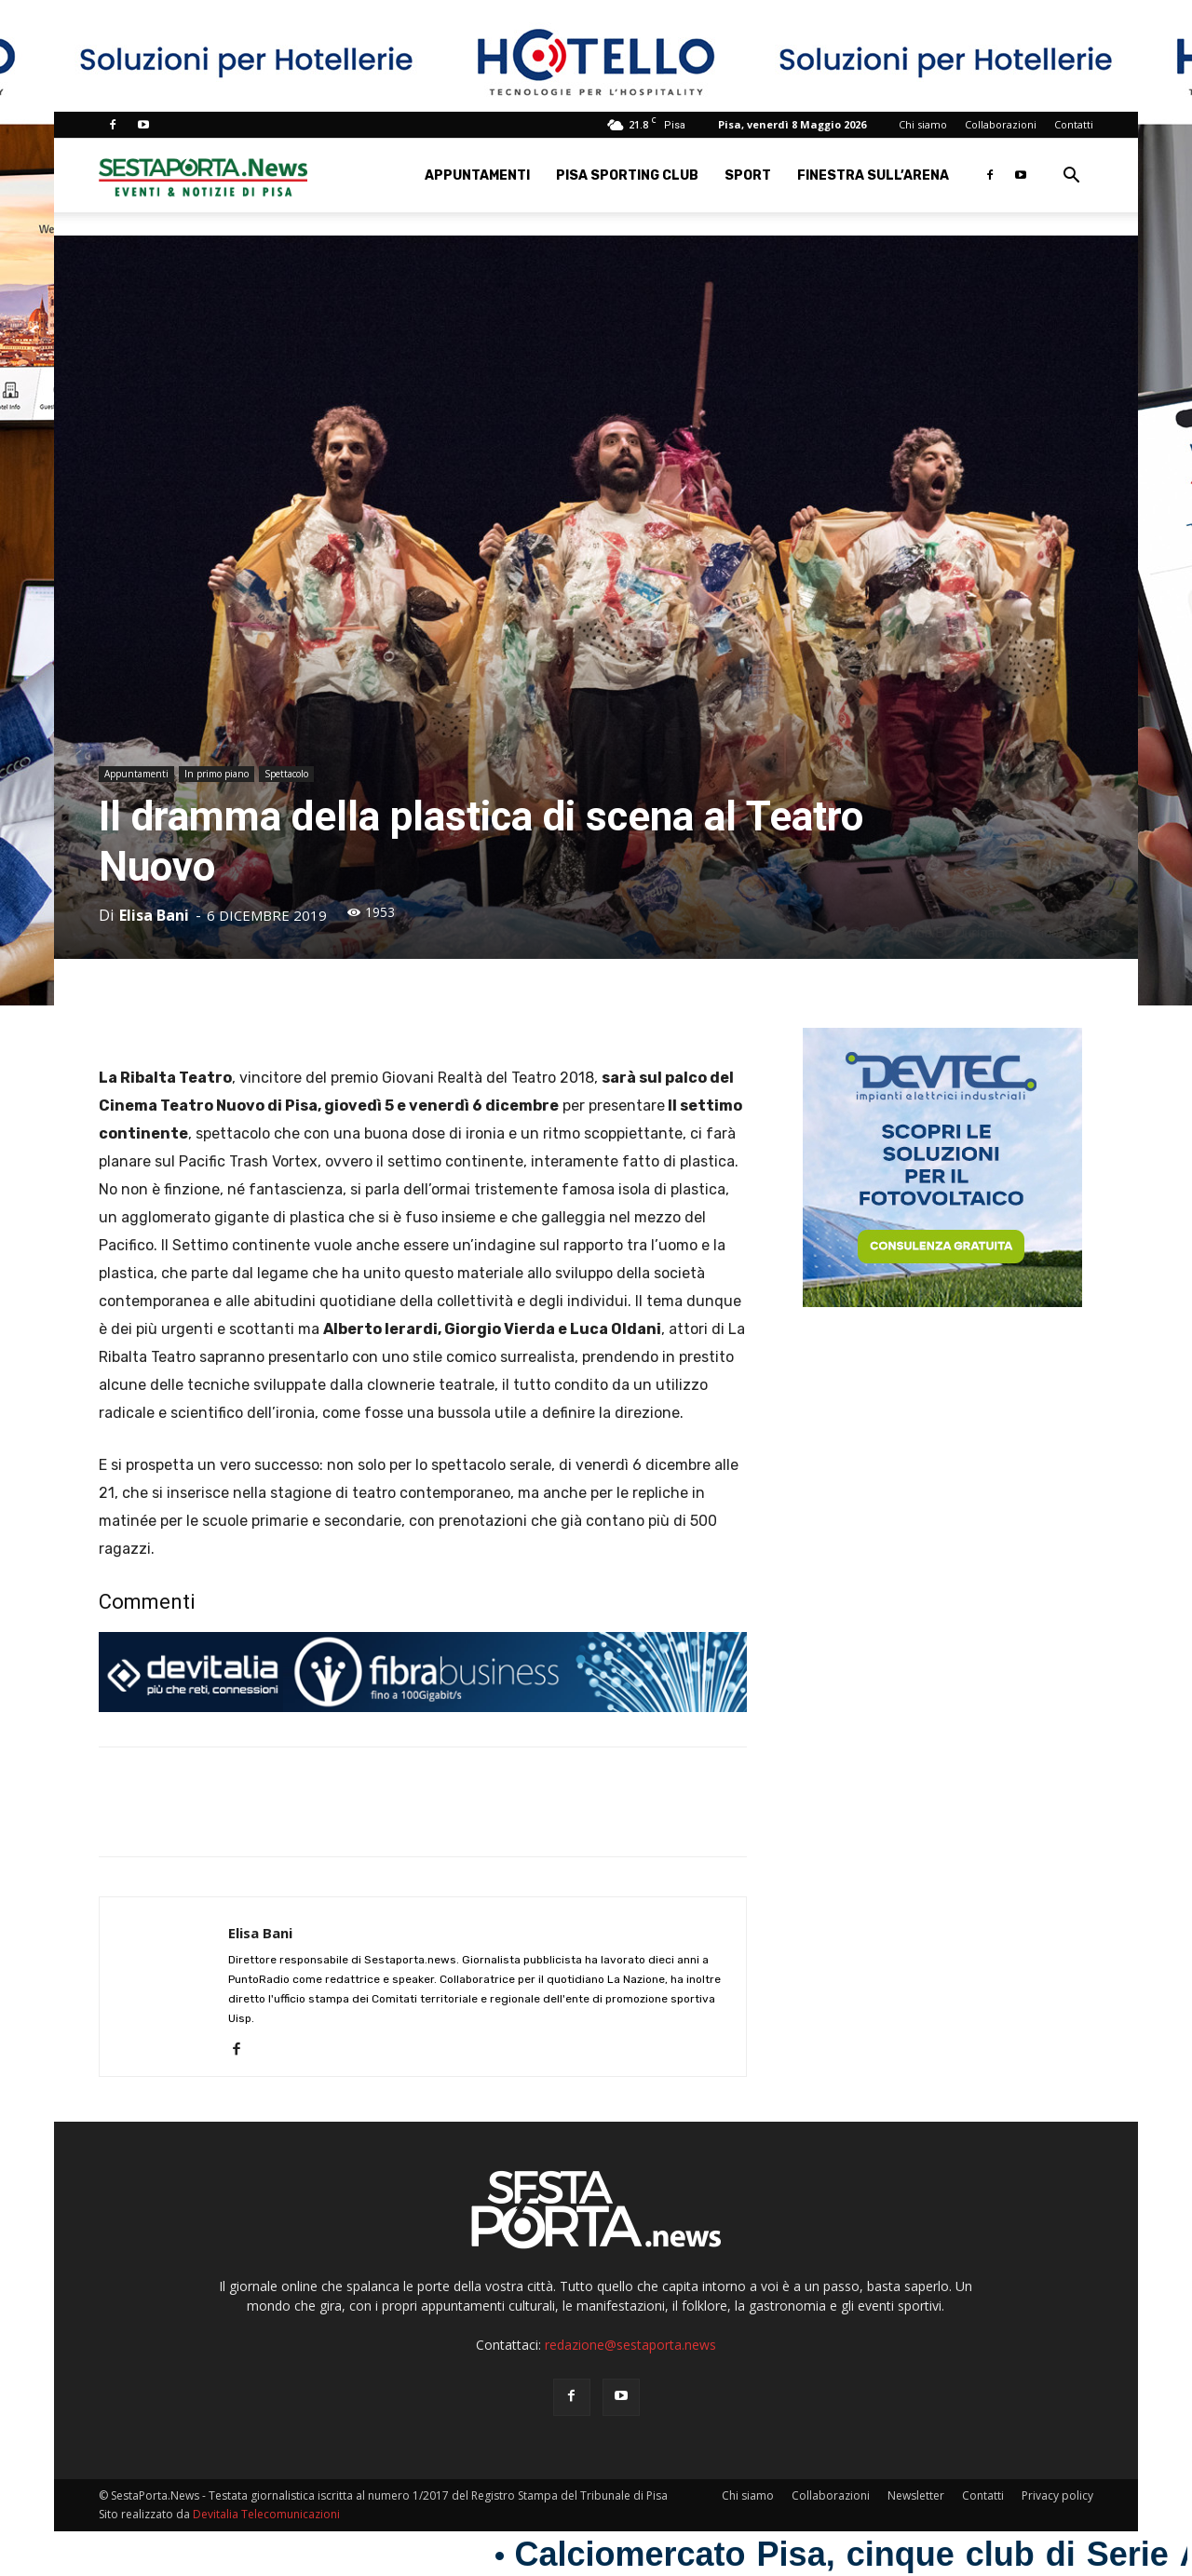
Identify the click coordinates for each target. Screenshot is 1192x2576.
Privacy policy (1057, 2495)
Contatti (1073, 124)
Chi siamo (923, 124)
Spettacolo (286, 773)
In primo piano (216, 773)
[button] (1071, 177)
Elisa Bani (154, 915)
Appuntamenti (477, 175)
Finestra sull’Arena (873, 175)
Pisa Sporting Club (627, 175)
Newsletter (915, 2495)
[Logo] (203, 175)
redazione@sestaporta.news (630, 2344)
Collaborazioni (1000, 124)
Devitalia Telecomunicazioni (266, 2514)
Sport (748, 175)
